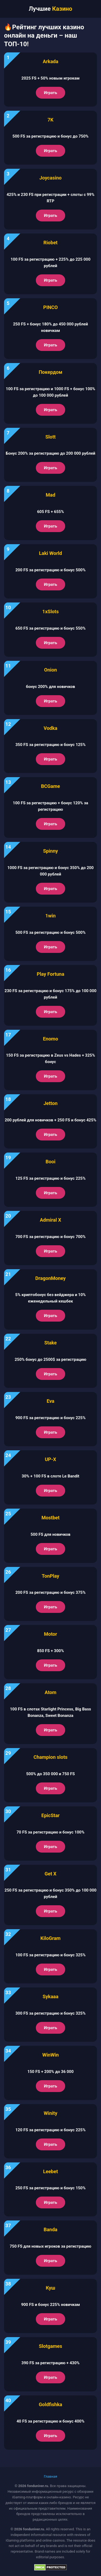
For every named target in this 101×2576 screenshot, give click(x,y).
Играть (50, 92)
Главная (50, 2476)
